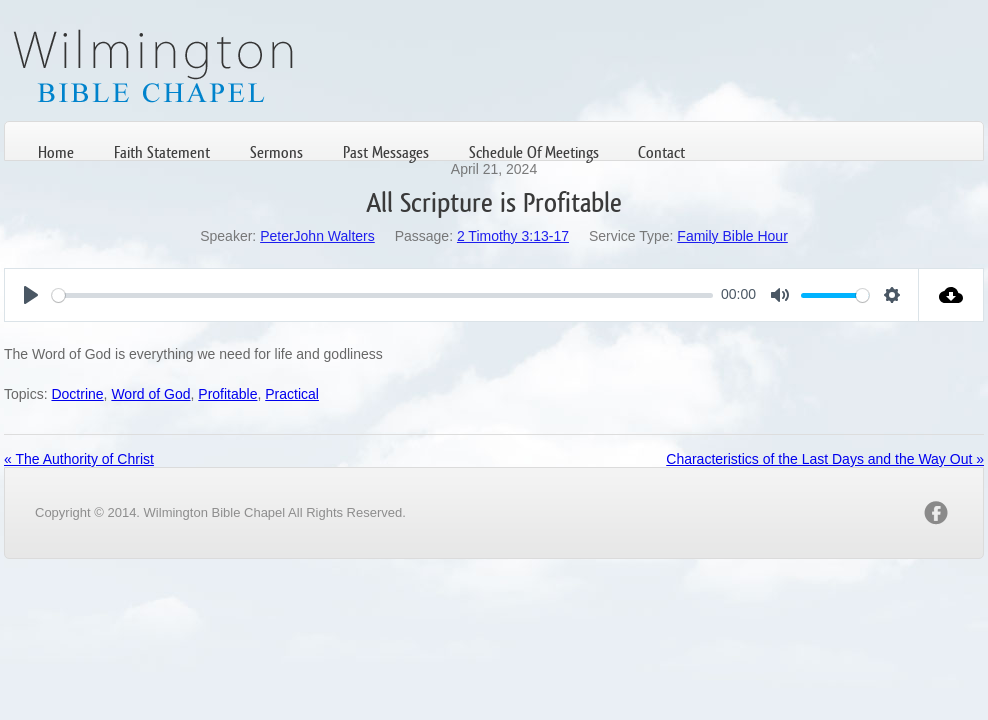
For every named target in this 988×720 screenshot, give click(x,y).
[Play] (31, 295)
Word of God (150, 394)
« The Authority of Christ (79, 459)
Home (56, 152)
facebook (936, 513)
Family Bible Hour (732, 236)
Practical (292, 394)
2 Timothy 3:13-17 (513, 236)
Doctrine (77, 394)
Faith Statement (162, 152)
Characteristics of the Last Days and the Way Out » (825, 459)
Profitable (227, 394)
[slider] (382, 295)
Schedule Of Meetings (534, 152)
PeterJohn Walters (317, 236)
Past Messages (386, 152)
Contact (661, 152)
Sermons (276, 152)
